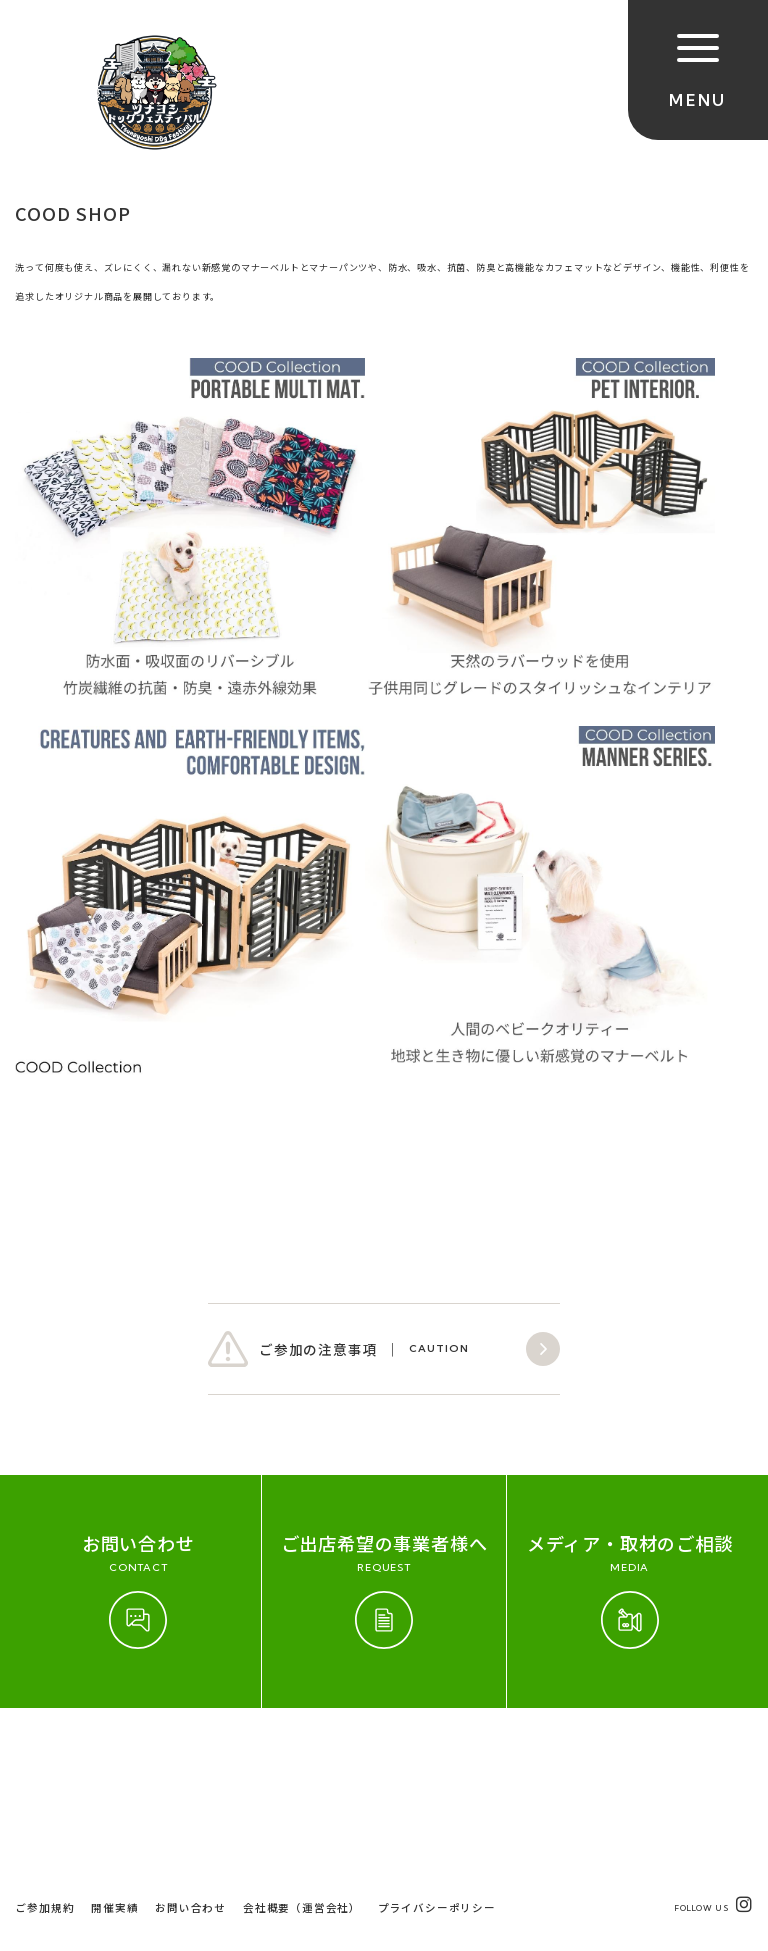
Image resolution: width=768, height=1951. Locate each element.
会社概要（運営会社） (302, 1766)
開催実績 (114, 1766)
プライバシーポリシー (437, 1766)
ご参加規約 (44, 1766)
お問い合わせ (190, 1766)
